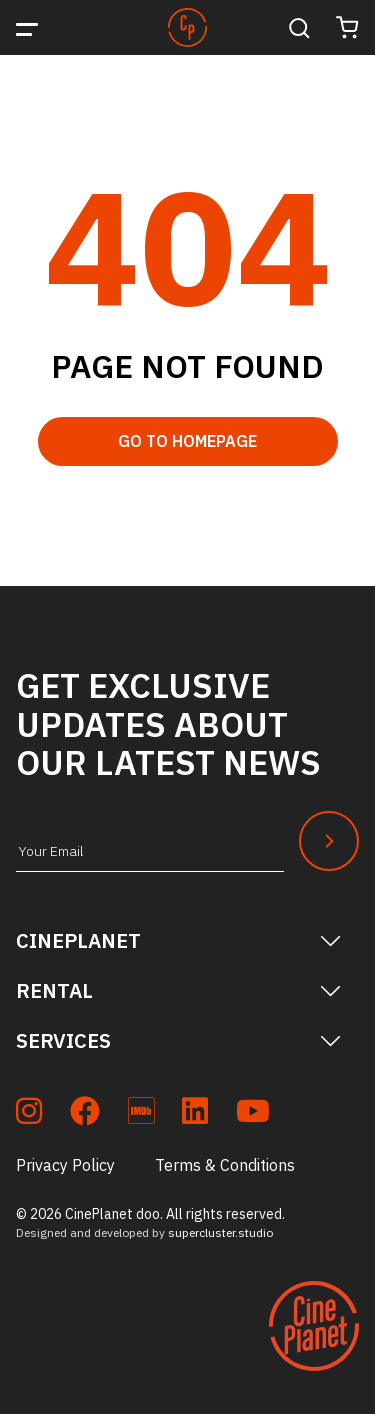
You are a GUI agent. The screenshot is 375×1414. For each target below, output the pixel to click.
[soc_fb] (85, 1114)
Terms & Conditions (225, 1165)
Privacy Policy (65, 1165)
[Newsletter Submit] (329, 841)
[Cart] (347, 27)
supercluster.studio (220, 1232)
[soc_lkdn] (195, 1114)
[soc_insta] (29, 1114)
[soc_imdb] (141, 1114)
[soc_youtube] (253, 1114)
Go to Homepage (187, 441)
